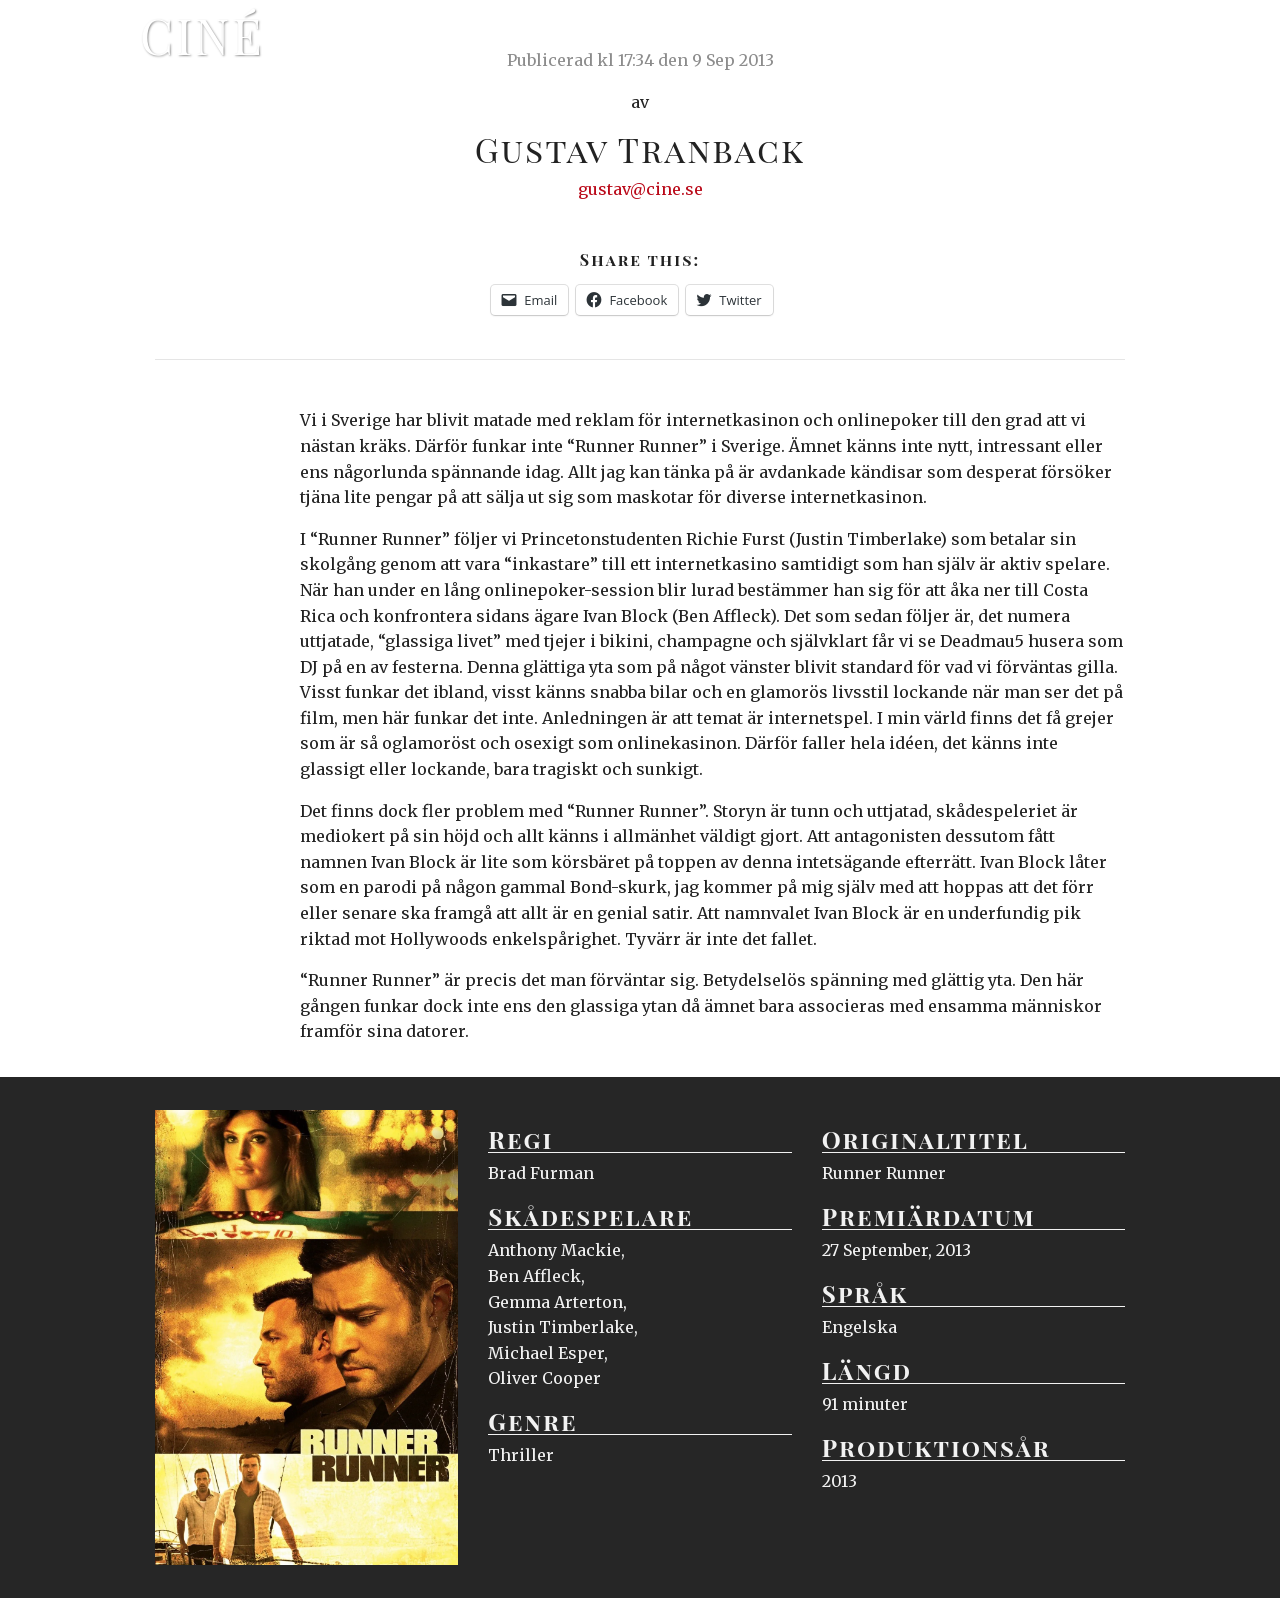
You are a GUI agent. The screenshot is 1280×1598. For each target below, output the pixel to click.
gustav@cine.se (640, 189)
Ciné (202, 35)
